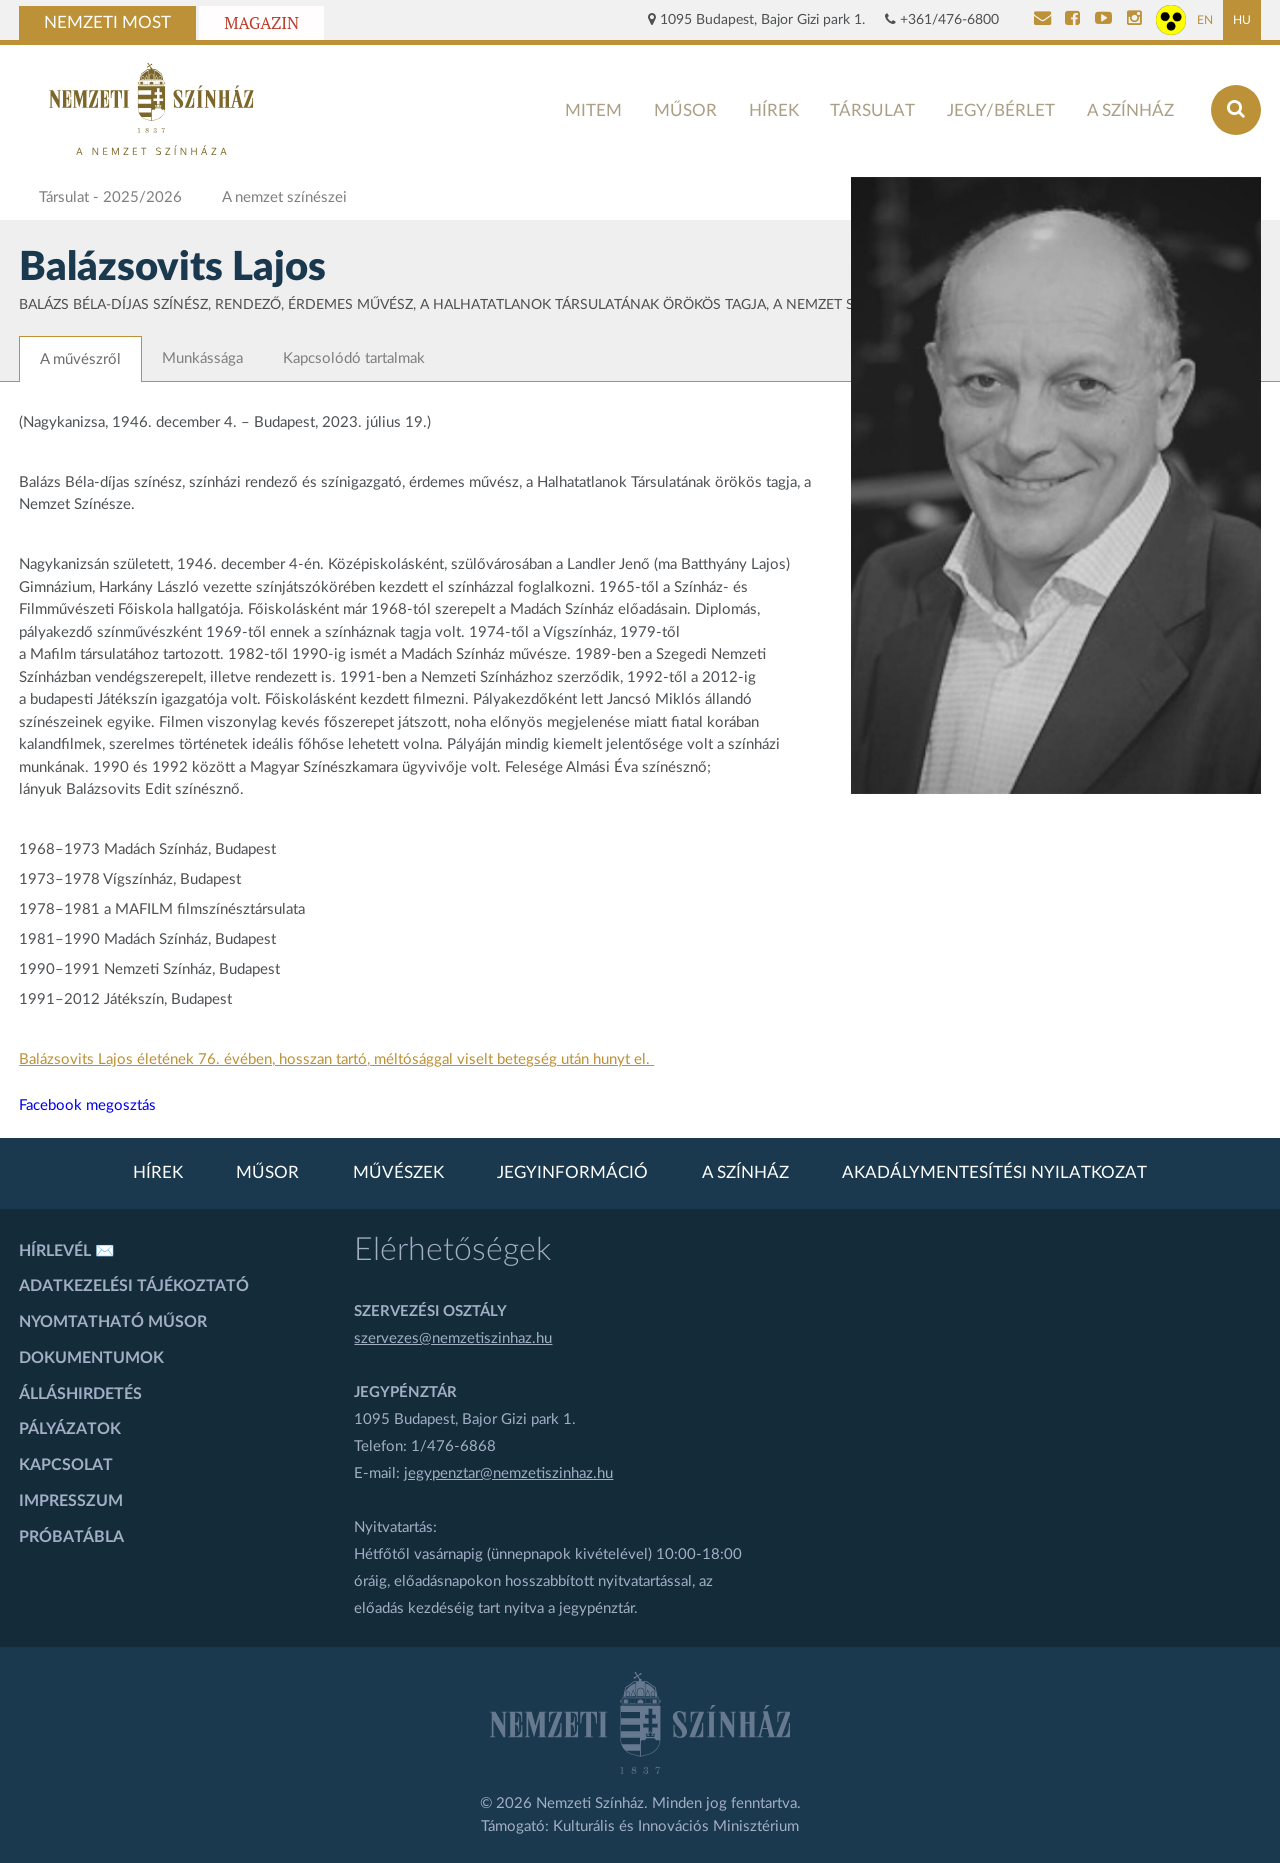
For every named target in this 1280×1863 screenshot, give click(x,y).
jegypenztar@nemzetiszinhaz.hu (508, 1473)
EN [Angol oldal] (1205, 20)
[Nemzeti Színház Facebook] (1072, 20)
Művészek (398, 1173)
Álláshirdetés (80, 1394)
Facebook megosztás (87, 1105)
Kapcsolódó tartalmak (354, 358)
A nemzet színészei (284, 197)
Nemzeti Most (107, 23)
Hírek (774, 110)
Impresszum (71, 1501)
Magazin (261, 23)
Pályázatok (70, 1429)
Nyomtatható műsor (113, 1322)
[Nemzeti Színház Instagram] (1134, 20)
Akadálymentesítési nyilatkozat (994, 1173)
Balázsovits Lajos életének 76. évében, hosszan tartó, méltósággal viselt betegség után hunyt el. (336, 1059)
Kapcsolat (66, 1465)
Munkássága (202, 358)
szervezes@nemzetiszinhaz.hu (453, 1338)
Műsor (685, 110)
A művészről (80, 359)
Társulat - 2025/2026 (110, 197)
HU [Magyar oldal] (1242, 20)
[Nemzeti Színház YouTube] (1103, 20)
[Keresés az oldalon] (1236, 110)
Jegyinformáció (572, 1173)
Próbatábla (71, 1537)
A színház (1130, 110)
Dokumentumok (91, 1358)
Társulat (872, 110)
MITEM (593, 110)
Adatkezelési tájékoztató (134, 1286)
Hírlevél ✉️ (67, 1251)
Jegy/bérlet (1001, 110)
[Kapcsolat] (1042, 20)
